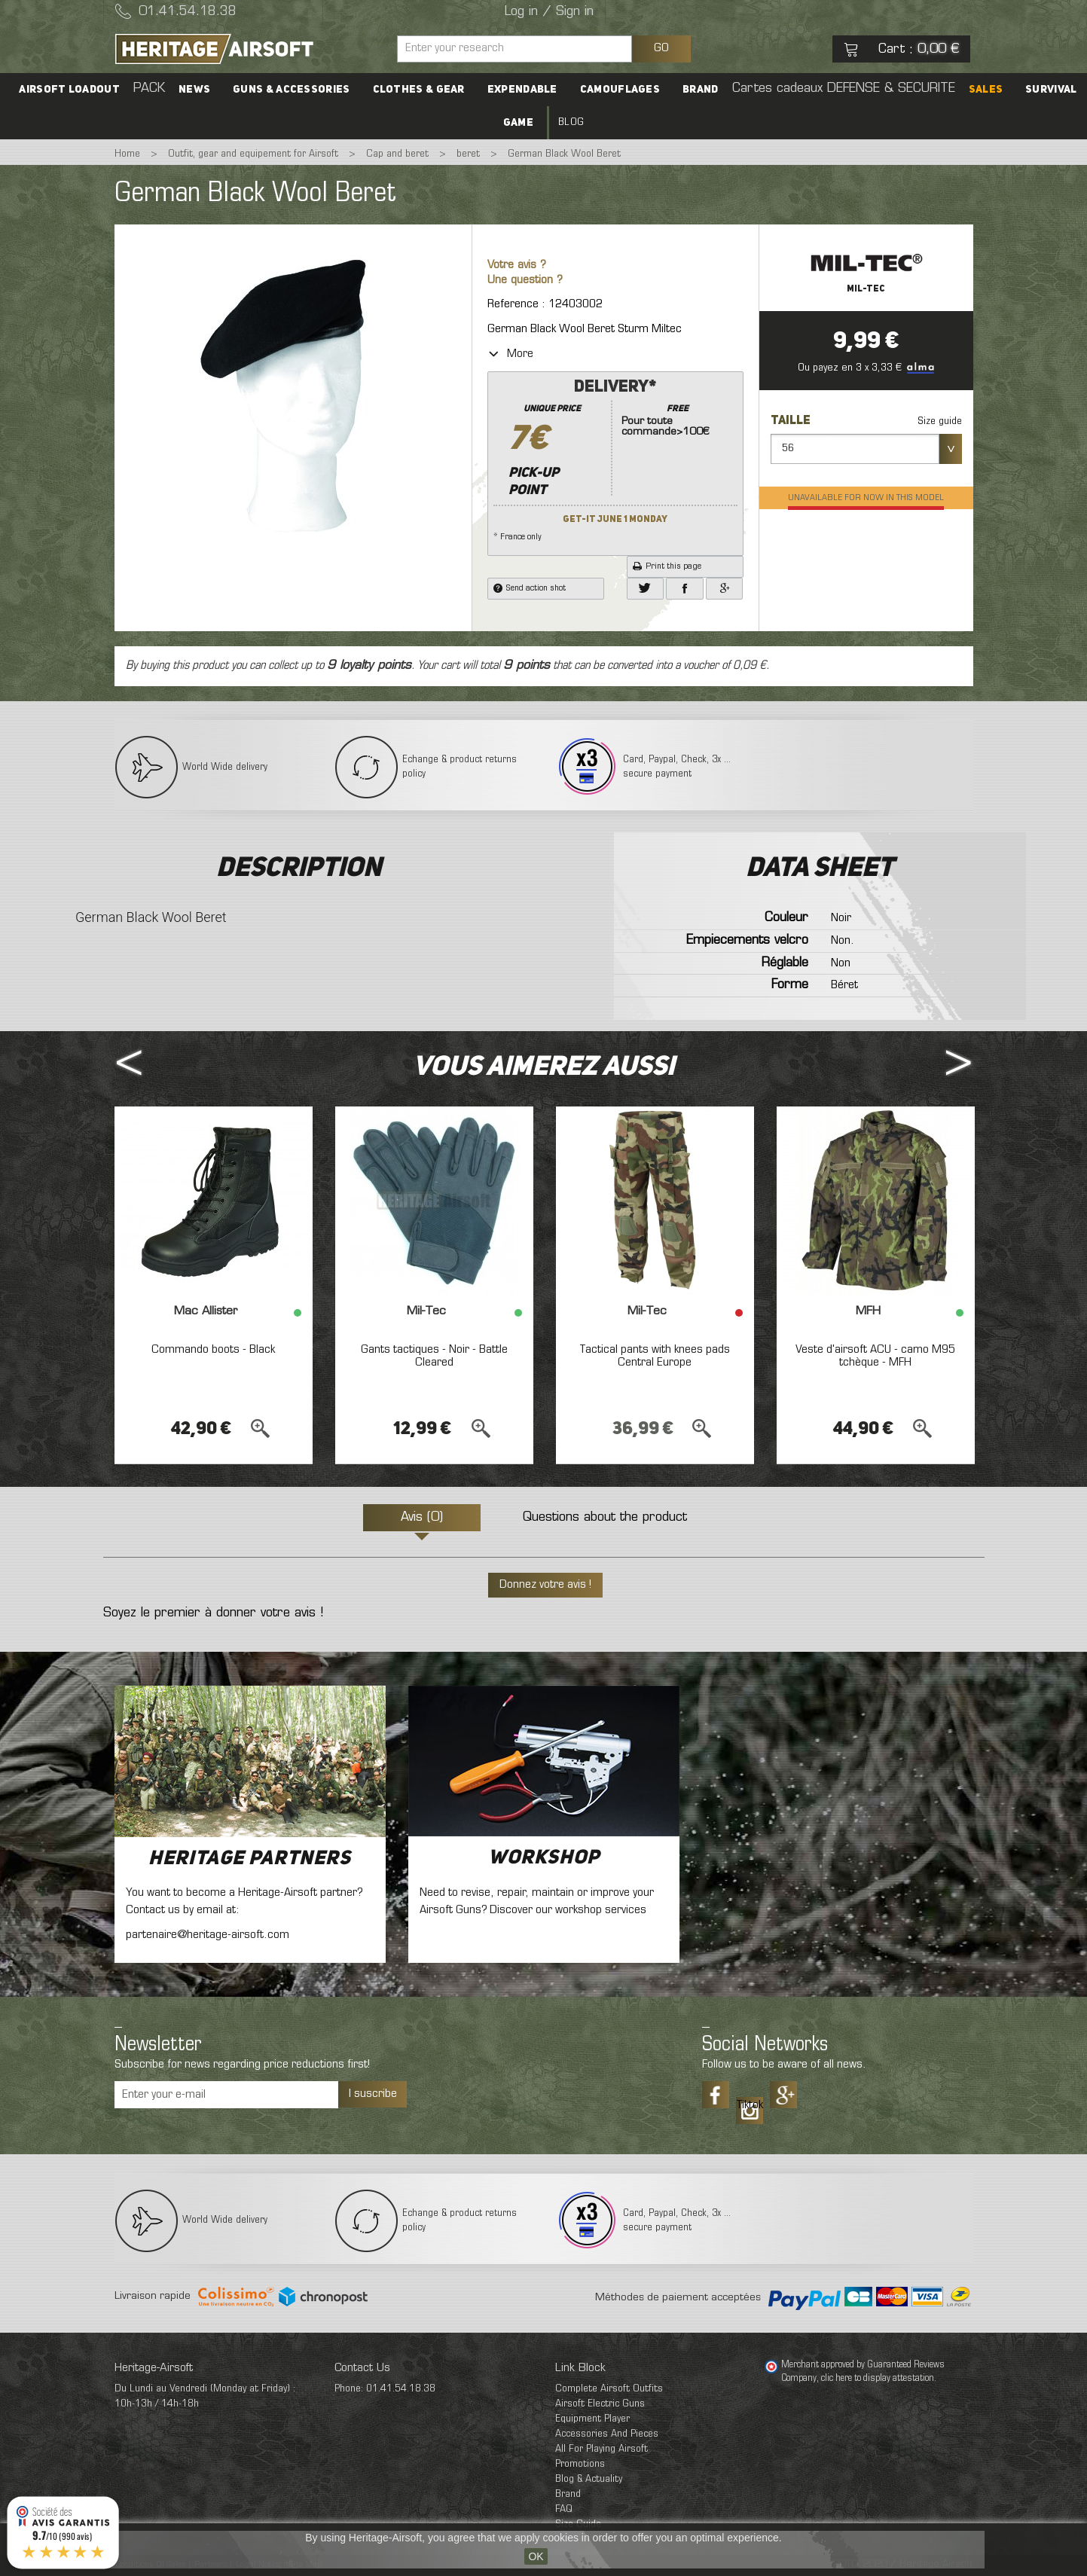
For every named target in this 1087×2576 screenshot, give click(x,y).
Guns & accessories (291, 89)
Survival (1050, 89)
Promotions (580, 2464)
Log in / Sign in (549, 12)
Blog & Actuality (588, 2479)
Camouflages (620, 89)
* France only (615, 459)
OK (535, 2556)
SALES (986, 89)
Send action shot (529, 588)
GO (661, 48)
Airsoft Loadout (69, 89)
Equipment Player (592, 2419)
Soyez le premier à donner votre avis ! (213, 1613)
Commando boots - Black (213, 1350)
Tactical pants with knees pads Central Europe (654, 1356)
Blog (571, 122)
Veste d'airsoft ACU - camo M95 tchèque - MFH (875, 1356)
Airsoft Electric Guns (600, 2404)
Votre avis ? (516, 265)
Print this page (667, 566)
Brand (700, 89)
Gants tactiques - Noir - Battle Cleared (434, 1356)
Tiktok (749, 2105)
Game (518, 123)
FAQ (564, 2509)
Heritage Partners (249, 1859)
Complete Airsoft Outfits (609, 2388)
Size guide (940, 421)
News (194, 89)
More (510, 354)
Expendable (522, 89)
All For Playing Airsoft (601, 2449)
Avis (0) (422, 1518)
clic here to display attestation (877, 2378)
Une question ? (525, 280)
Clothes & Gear (419, 89)
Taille (792, 421)
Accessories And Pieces (606, 2434)
